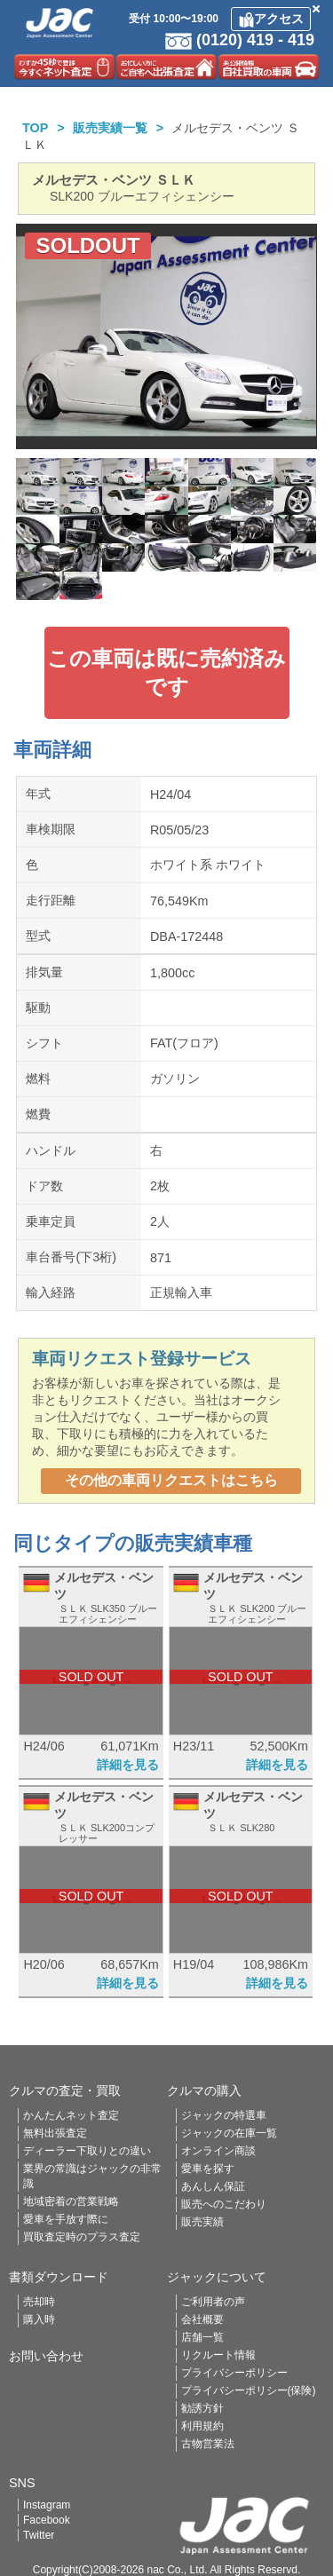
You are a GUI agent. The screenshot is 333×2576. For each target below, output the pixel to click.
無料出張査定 (55, 2133)
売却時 (39, 2301)
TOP (35, 128)
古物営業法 (207, 2444)
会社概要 (202, 2319)
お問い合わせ (46, 2356)
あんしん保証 (213, 2186)
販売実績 (202, 2222)
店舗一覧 (202, 2337)
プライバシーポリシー (234, 2373)
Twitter (38, 2535)
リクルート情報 (218, 2355)
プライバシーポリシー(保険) (248, 2390)
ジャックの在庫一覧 (229, 2133)
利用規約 (202, 2426)
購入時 (39, 2319)
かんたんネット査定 (71, 2115)
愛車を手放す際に (65, 2219)
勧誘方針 (202, 2408)
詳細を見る (128, 1765)
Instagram (46, 2505)
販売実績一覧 (110, 128)
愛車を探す (207, 2168)
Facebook (46, 2520)
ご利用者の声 (213, 2301)
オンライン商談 (218, 2151)
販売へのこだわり (223, 2204)
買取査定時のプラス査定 (81, 2237)
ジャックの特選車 (223, 2115)
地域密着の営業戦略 (71, 2201)
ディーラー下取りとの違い (87, 2151)
